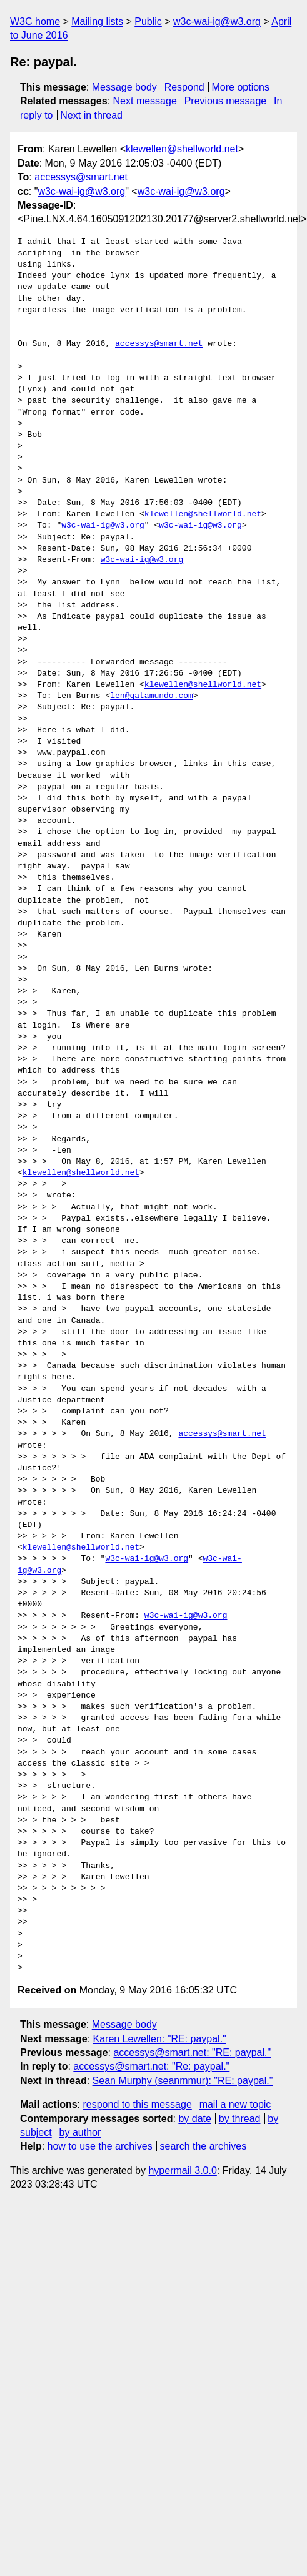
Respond (184, 87)
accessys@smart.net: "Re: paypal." (151, 2066)
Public (148, 21)
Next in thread (91, 115)
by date (194, 2118)
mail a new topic (235, 2104)
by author (80, 2132)
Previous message (225, 101)
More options (241, 87)
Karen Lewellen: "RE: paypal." (159, 2038)
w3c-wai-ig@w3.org (217, 21)
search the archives (203, 2146)
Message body (124, 87)
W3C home (35, 21)
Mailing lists (97, 21)
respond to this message (137, 2104)
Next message (145, 101)
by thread (240, 2118)
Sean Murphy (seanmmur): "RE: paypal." (183, 2080)
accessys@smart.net (81, 177)
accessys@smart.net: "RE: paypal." (192, 2052)
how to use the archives (100, 2146)
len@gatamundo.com (151, 696)
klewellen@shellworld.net (182, 149)
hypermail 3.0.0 (182, 2170)
